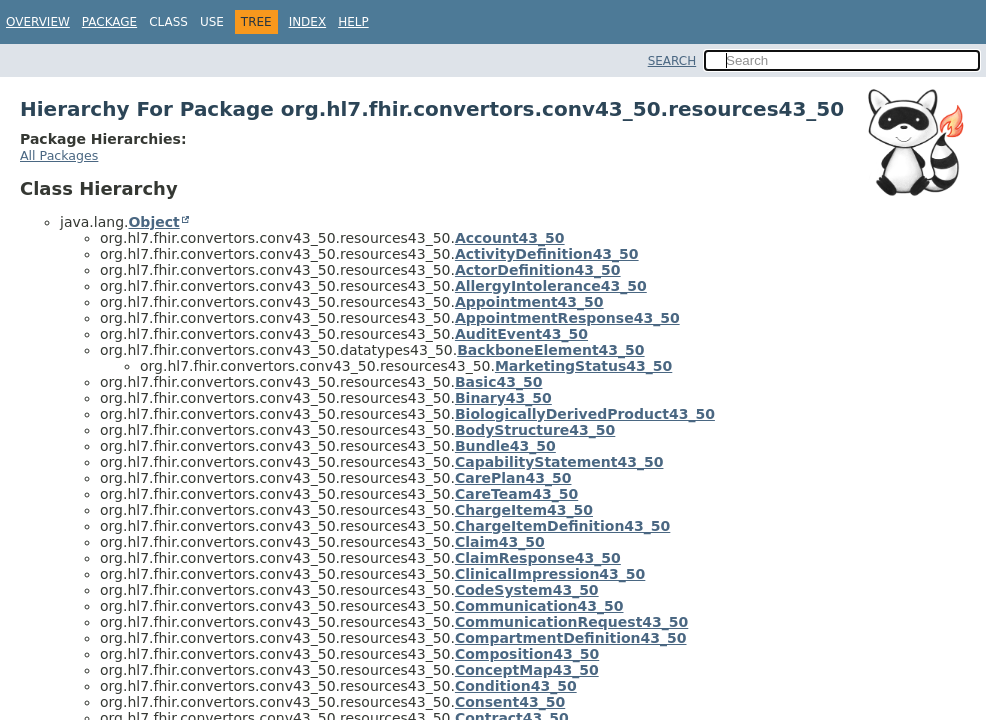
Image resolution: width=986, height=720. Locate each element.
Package (109, 22)
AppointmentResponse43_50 (567, 318)
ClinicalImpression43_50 (550, 574)
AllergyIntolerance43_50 (551, 286)
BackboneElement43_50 (550, 350)
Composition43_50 (527, 654)
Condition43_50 (516, 686)
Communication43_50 (539, 606)
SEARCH (672, 61)
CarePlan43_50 (513, 478)
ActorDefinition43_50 (538, 270)
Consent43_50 (510, 702)
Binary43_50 (503, 398)
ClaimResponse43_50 (538, 558)
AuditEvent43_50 (521, 334)
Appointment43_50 (529, 302)
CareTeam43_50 (516, 494)
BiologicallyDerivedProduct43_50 (585, 414)
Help (353, 22)
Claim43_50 (500, 542)
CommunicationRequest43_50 (571, 622)
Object (153, 222)
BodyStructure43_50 (535, 430)
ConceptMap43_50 (527, 670)
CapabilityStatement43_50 (559, 462)
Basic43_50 (499, 382)
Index (308, 22)
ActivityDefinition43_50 (547, 254)
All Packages (59, 155)
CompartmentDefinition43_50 (571, 638)
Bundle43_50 (505, 446)
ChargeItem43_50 (524, 510)
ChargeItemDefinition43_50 (562, 526)
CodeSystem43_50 (527, 590)
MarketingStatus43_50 (583, 366)
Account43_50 (510, 238)
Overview (38, 22)
